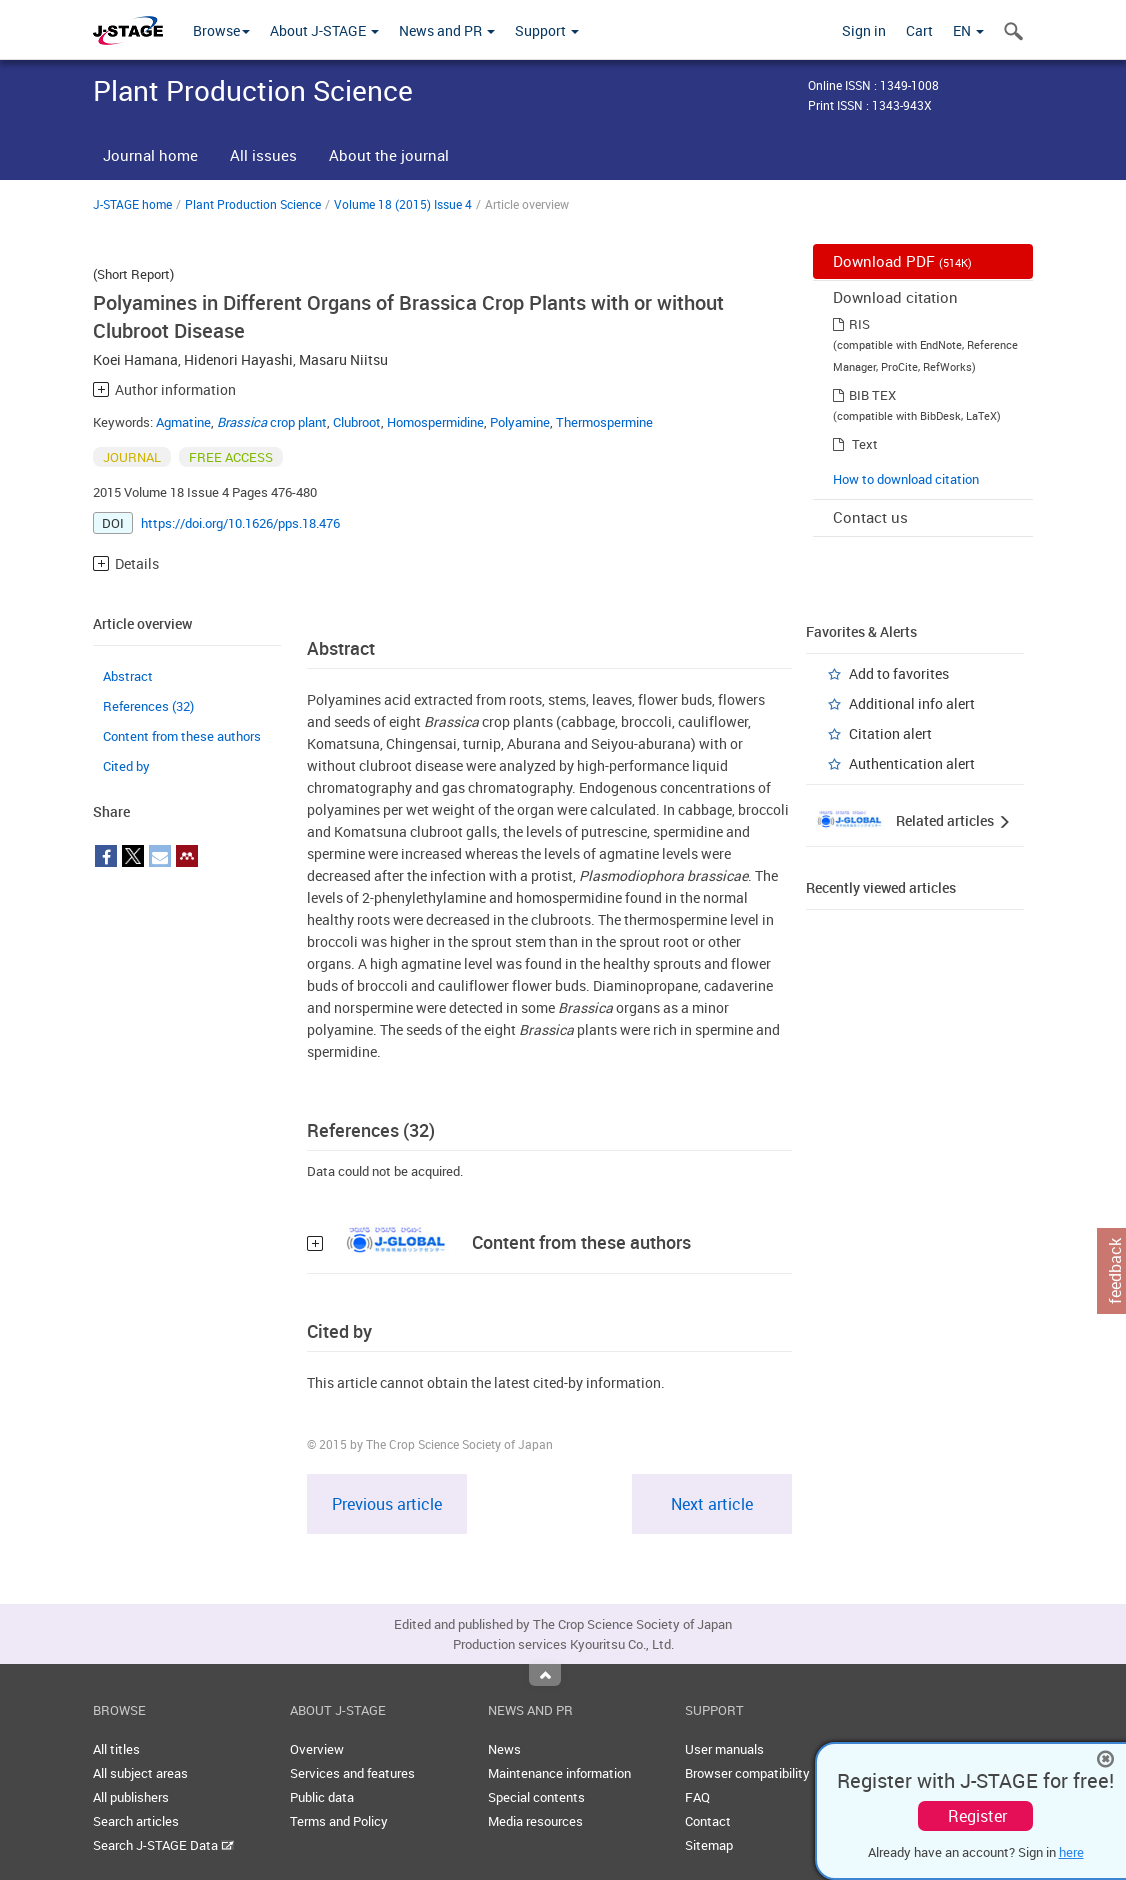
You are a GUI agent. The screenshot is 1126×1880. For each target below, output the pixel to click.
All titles (116, 1749)
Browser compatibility (747, 1773)
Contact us (870, 517)
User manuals (724, 1749)
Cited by (126, 766)
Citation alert (890, 733)
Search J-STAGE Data (163, 1845)
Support (547, 30)
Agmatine (183, 422)
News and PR (447, 30)
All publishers (131, 1797)
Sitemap (709, 1845)
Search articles (136, 1821)
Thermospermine (604, 422)
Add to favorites (899, 673)
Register (977, 1816)
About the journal (389, 155)
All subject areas (140, 1773)
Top (545, 1675)
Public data (322, 1797)
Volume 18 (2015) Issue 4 (403, 204)
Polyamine (520, 422)
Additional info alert (912, 703)
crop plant (272, 422)
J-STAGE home (132, 204)
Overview (317, 1749)
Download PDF (902, 261)
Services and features (352, 1773)
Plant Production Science (253, 204)
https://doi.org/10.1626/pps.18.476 (240, 523)
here (1071, 1852)
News (504, 1749)
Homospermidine (435, 422)
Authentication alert (912, 763)
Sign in (864, 30)
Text (865, 444)
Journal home (150, 155)
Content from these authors (182, 736)
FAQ (697, 1797)
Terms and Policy (339, 1821)
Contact (708, 1821)
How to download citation (906, 479)
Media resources (535, 1821)
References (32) (148, 706)
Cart (919, 30)
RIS (859, 324)
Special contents (536, 1797)
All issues (263, 155)
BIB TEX (872, 395)
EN (968, 30)
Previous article (387, 1504)
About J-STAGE (324, 30)
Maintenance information (559, 1773)
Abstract (128, 676)
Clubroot (357, 422)
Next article (712, 1504)
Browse (221, 30)
